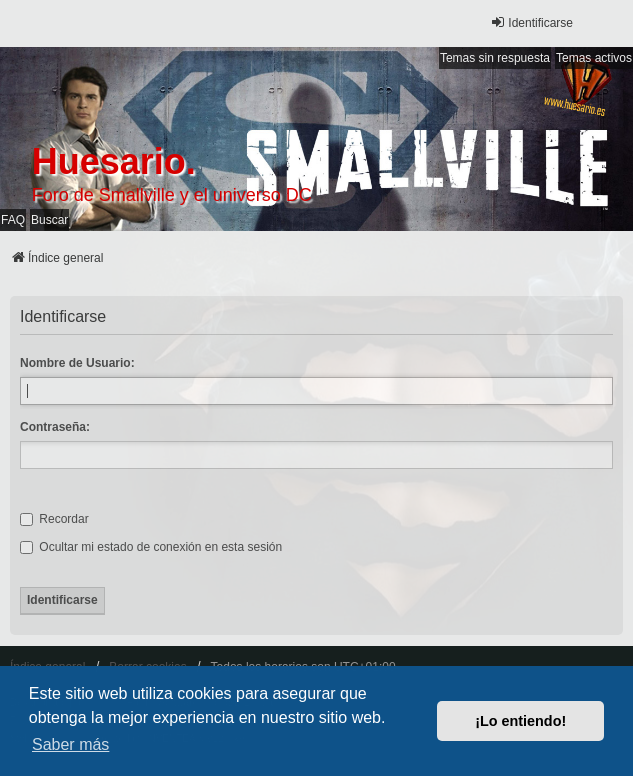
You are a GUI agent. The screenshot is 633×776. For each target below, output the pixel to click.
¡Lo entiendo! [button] (520, 721)
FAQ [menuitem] (13, 220)
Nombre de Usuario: (77, 363)
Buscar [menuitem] (49, 220)
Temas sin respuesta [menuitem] (495, 58)
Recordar (54, 519)
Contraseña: (55, 427)
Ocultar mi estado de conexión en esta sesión (151, 547)
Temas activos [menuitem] (594, 58)
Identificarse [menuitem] (531, 22)
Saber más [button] (70, 744)
